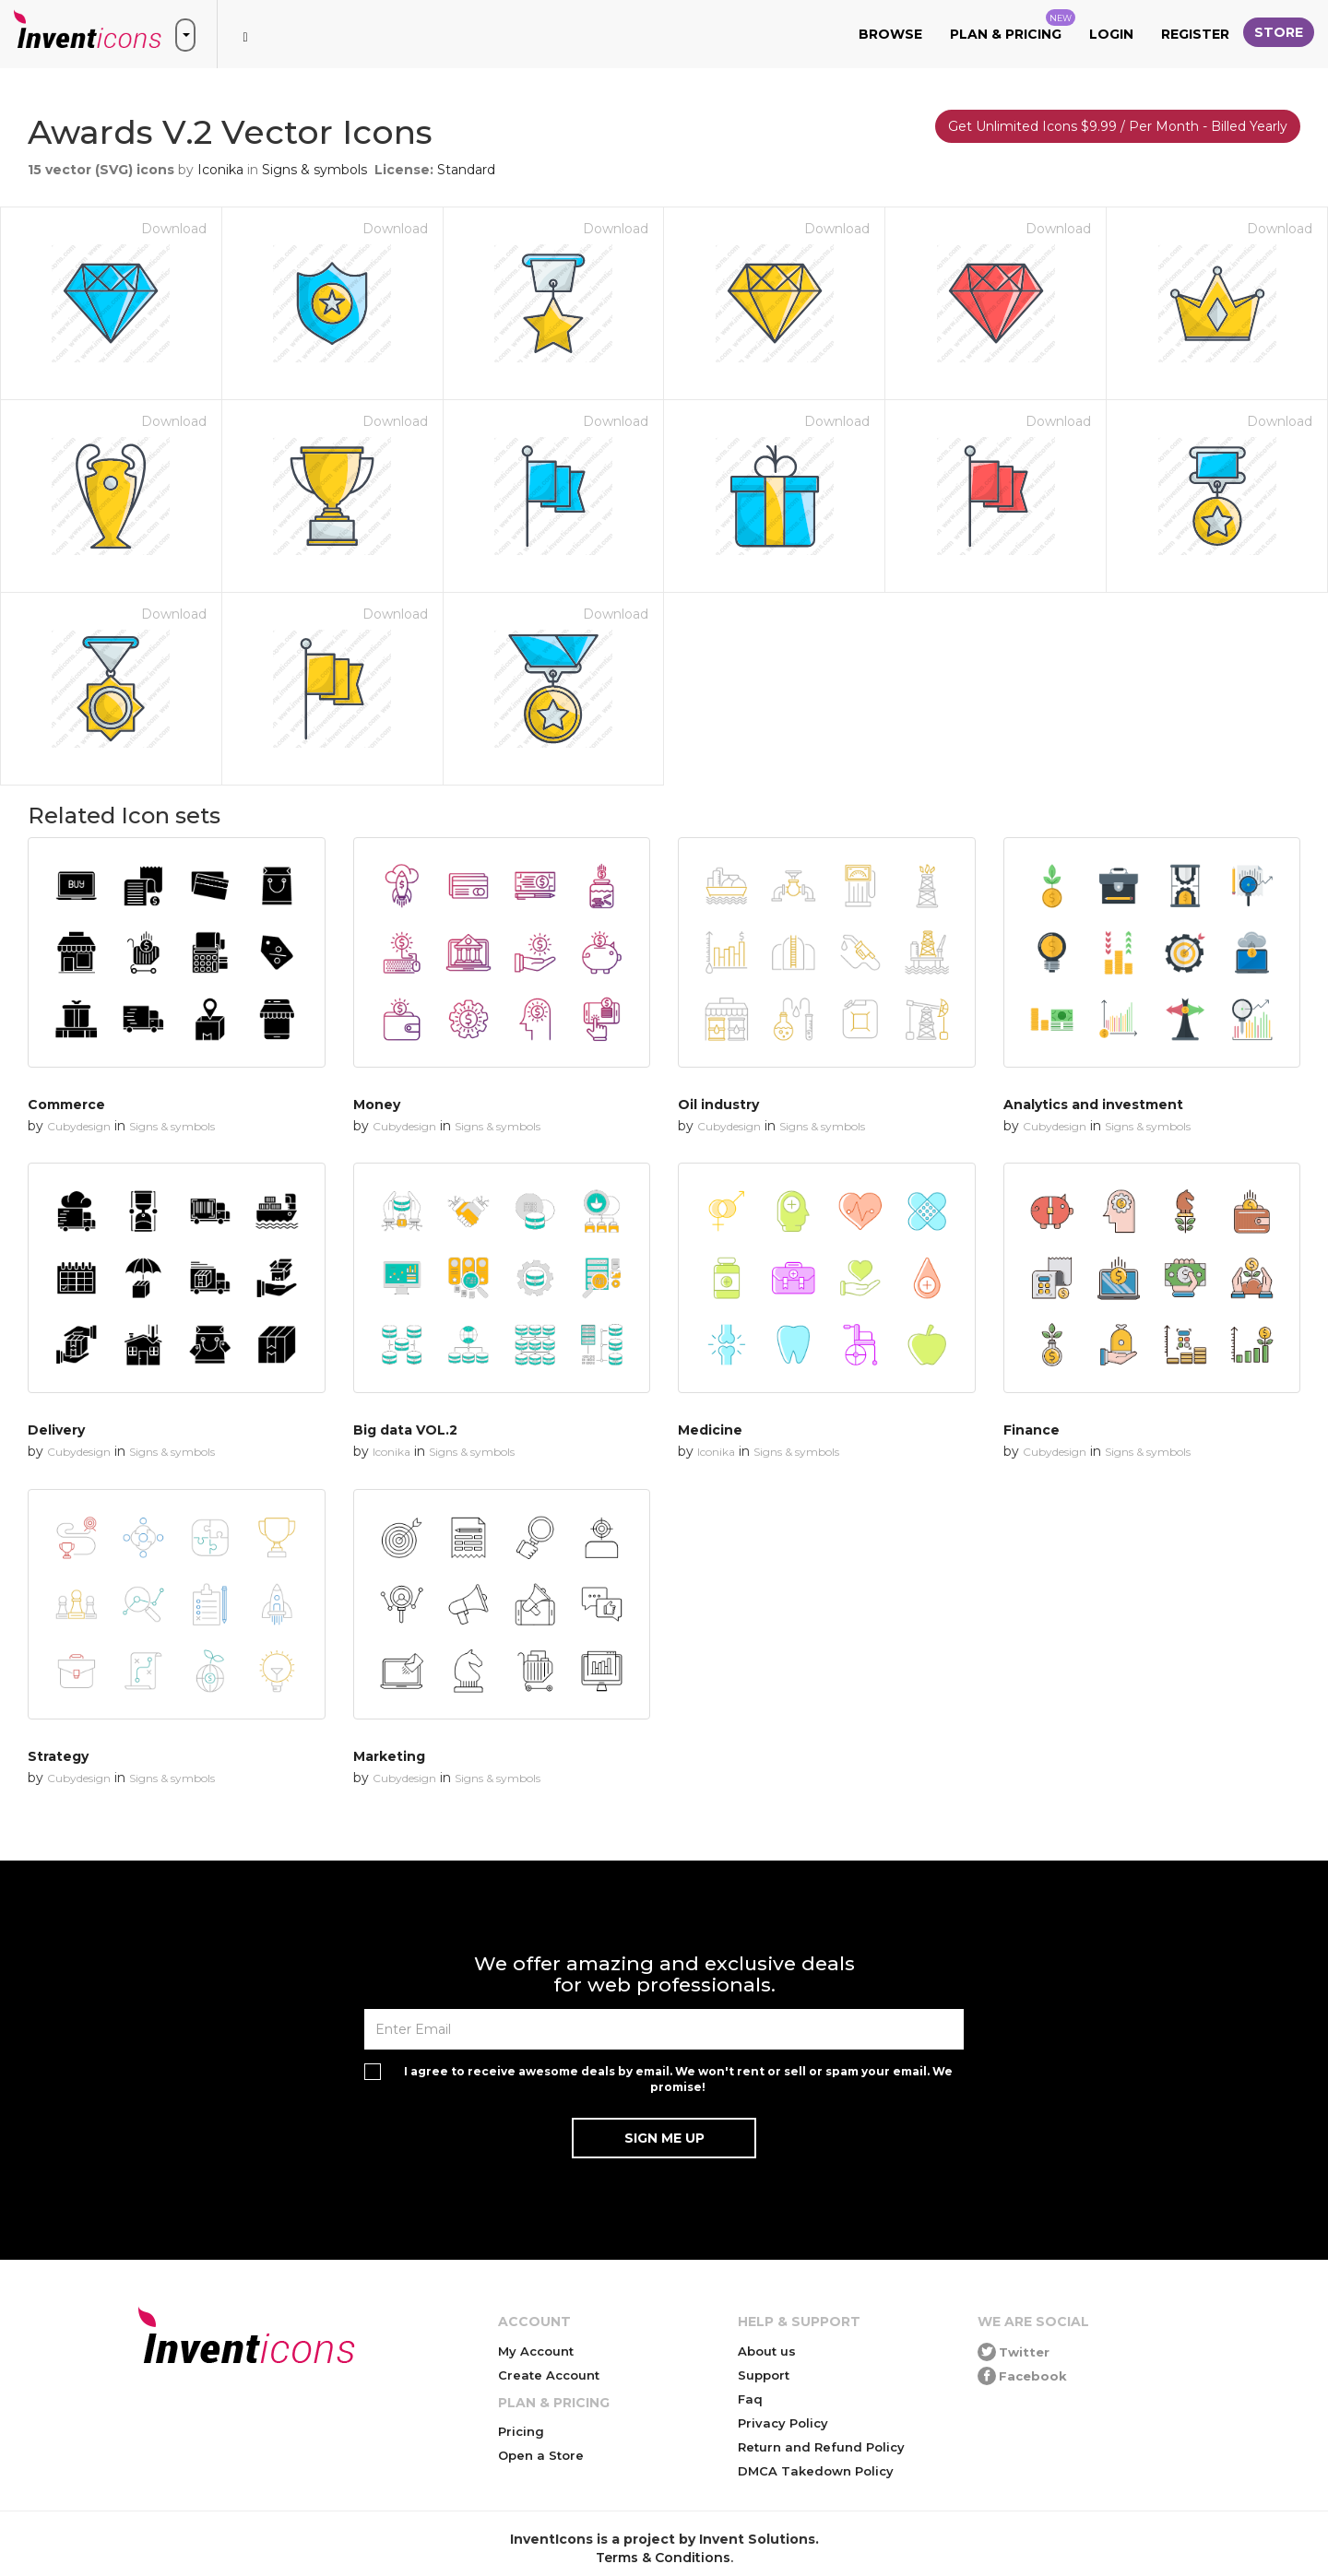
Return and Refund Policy (821, 2447)
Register (1195, 34)
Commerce (66, 1104)
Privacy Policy (783, 2423)
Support (763, 2375)
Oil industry (718, 1104)
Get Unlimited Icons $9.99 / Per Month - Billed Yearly (1117, 126)
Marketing (389, 1756)
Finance (1031, 1430)
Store (1278, 32)
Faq (750, 2399)
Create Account (548, 2375)
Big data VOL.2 (405, 1430)
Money (376, 1104)
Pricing (521, 2431)
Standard (466, 169)
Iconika (220, 169)
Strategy (58, 1756)
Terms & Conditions (663, 2557)
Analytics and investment (1093, 1104)
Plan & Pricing (1012, 25)
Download (174, 228)
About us (767, 2351)
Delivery (56, 1430)
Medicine (710, 1430)
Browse (890, 34)
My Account (536, 2351)
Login (1111, 34)
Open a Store (541, 2455)
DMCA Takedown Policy (816, 2471)
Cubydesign (79, 1126)
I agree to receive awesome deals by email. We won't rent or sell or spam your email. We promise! (678, 2079)
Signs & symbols (314, 169)
